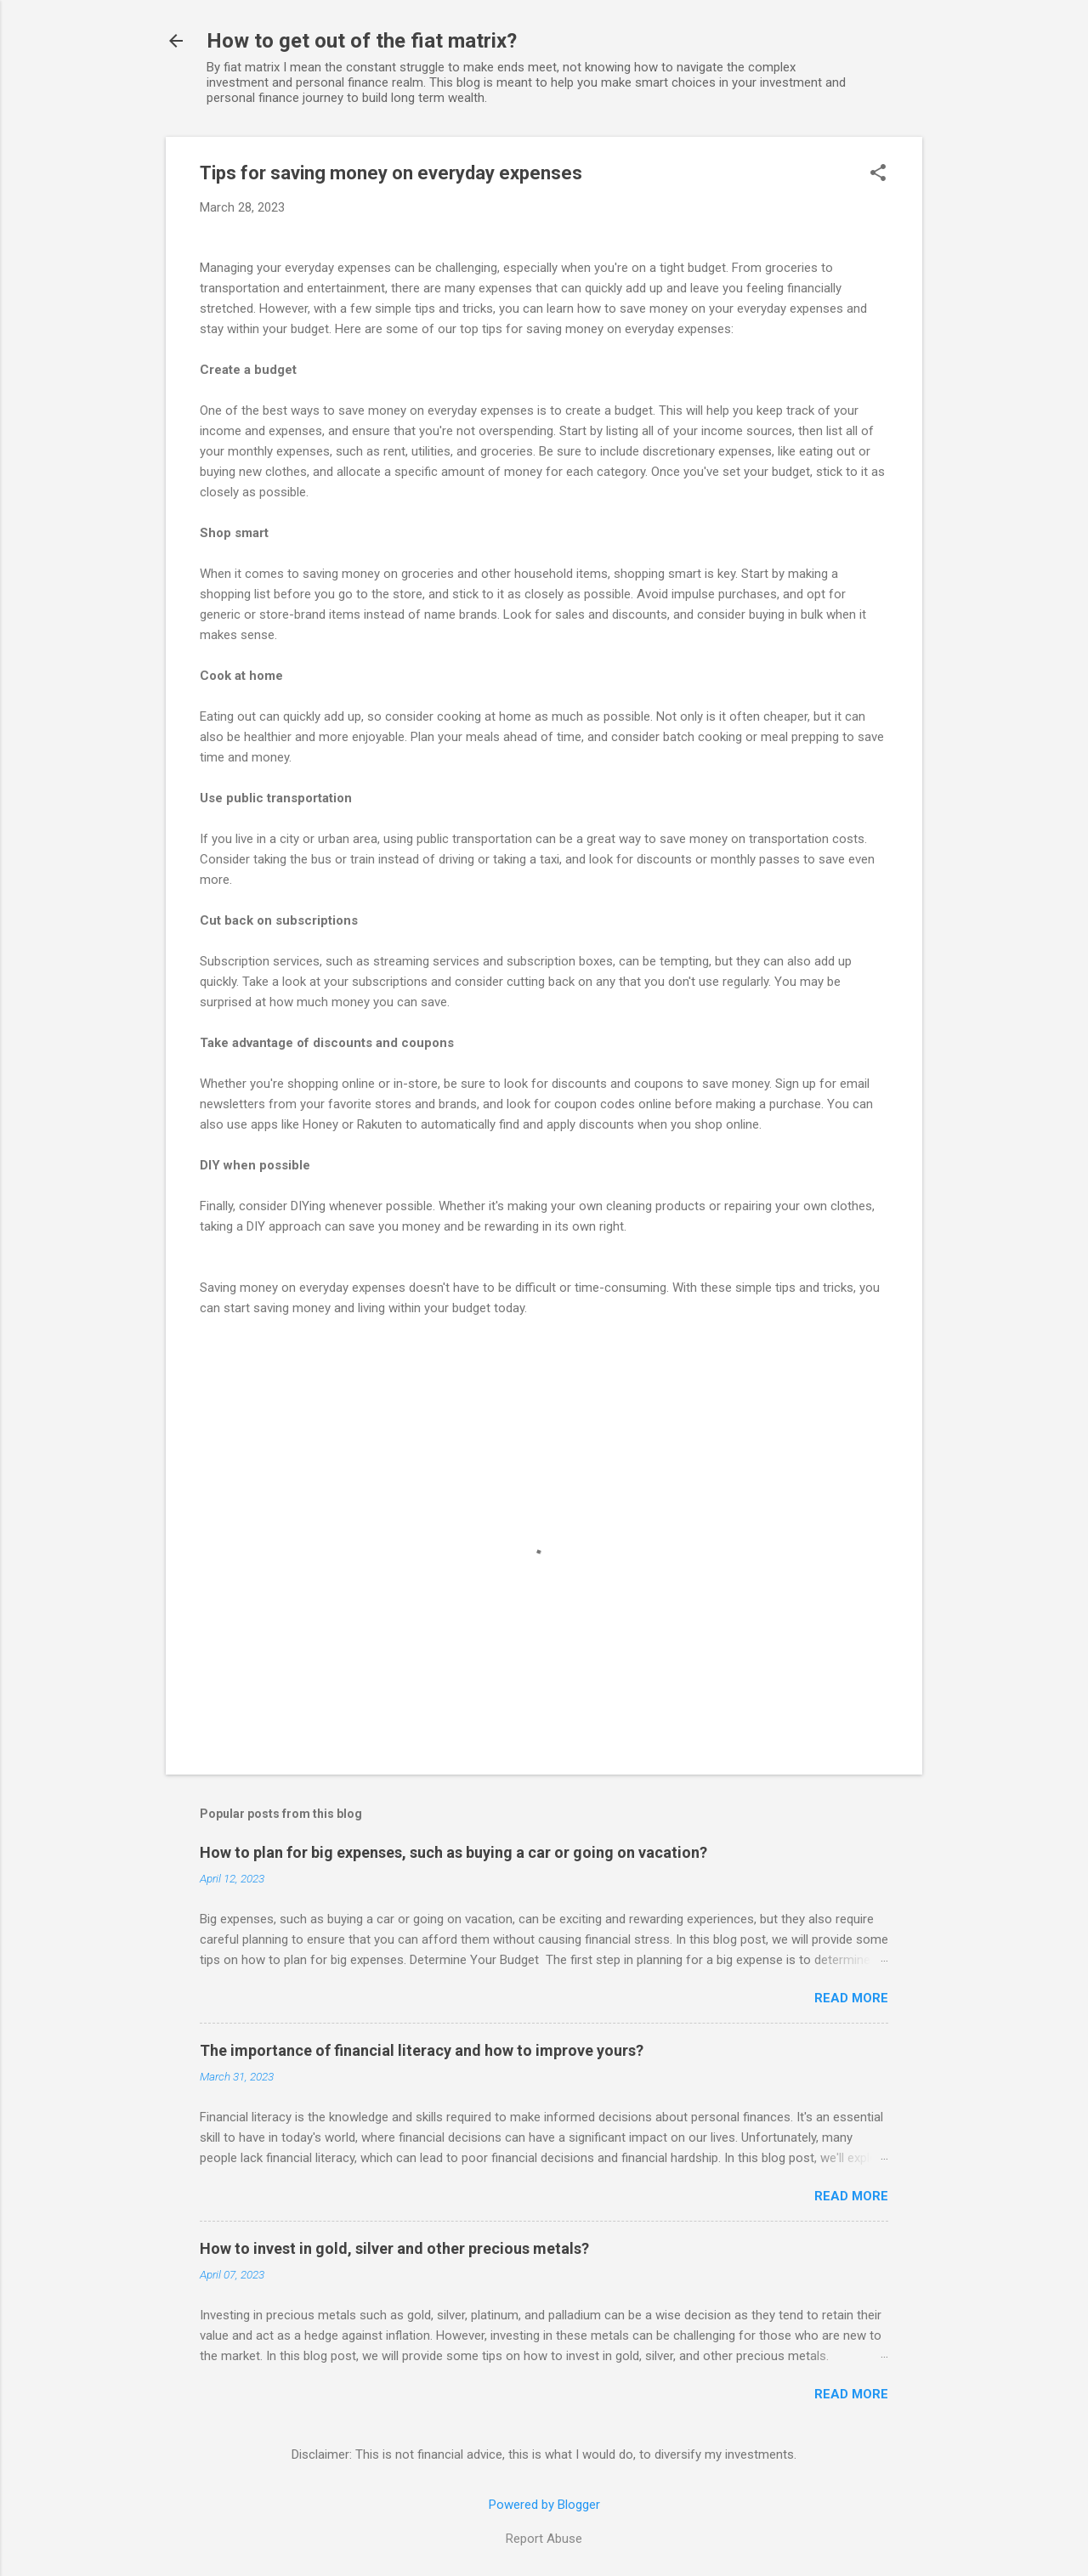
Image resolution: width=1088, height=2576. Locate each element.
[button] (878, 174)
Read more (851, 1998)
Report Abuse (544, 2538)
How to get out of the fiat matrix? (362, 41)
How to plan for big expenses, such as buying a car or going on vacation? (453, 1852)
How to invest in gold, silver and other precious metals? (394, 2248)
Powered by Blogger (544, 2504)
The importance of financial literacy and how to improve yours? (421, 2050)
